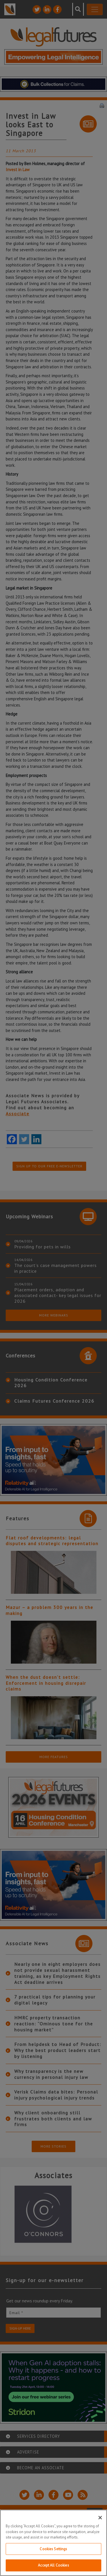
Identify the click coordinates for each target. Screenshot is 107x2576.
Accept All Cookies (53, 2565)
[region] (53, 2543)
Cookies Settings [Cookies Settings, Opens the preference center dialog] (53, 2549)
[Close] (100, 2517)
